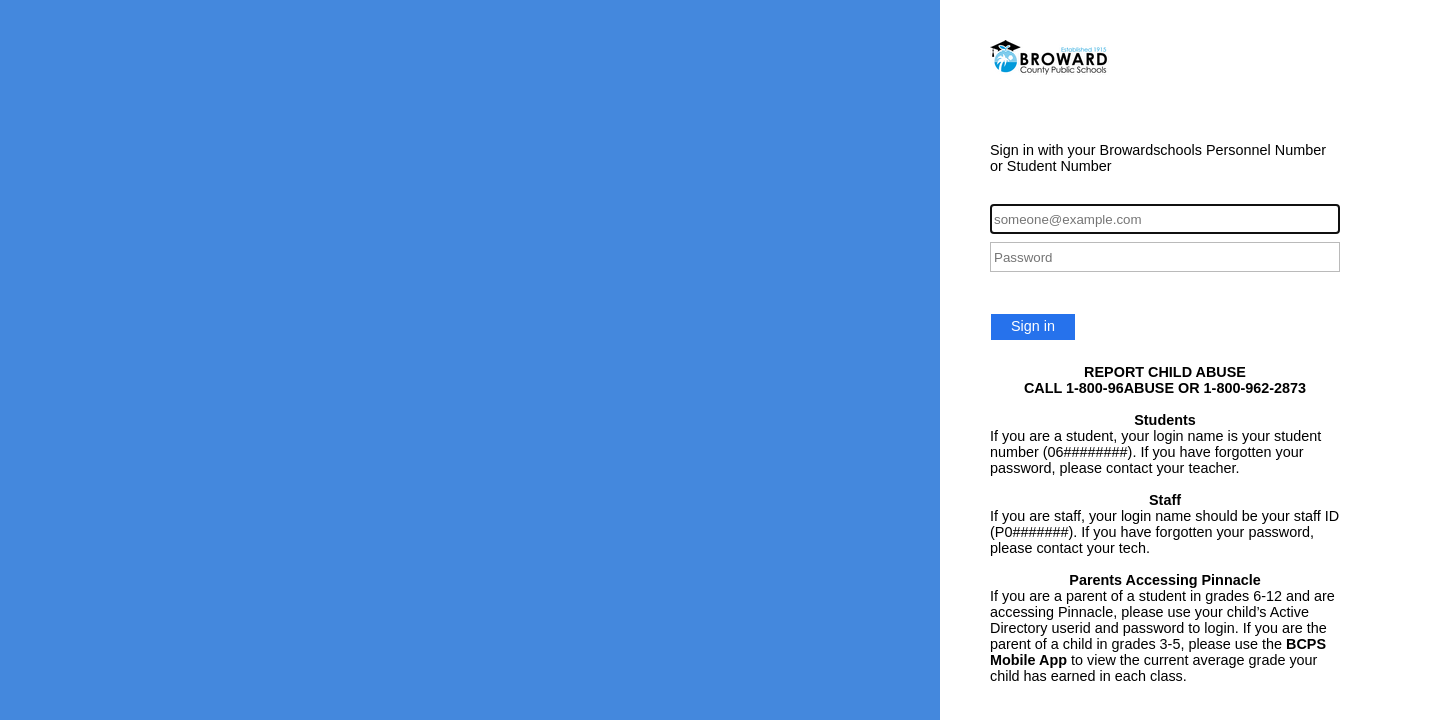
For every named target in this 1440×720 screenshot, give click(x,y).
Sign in (1033, 326)
